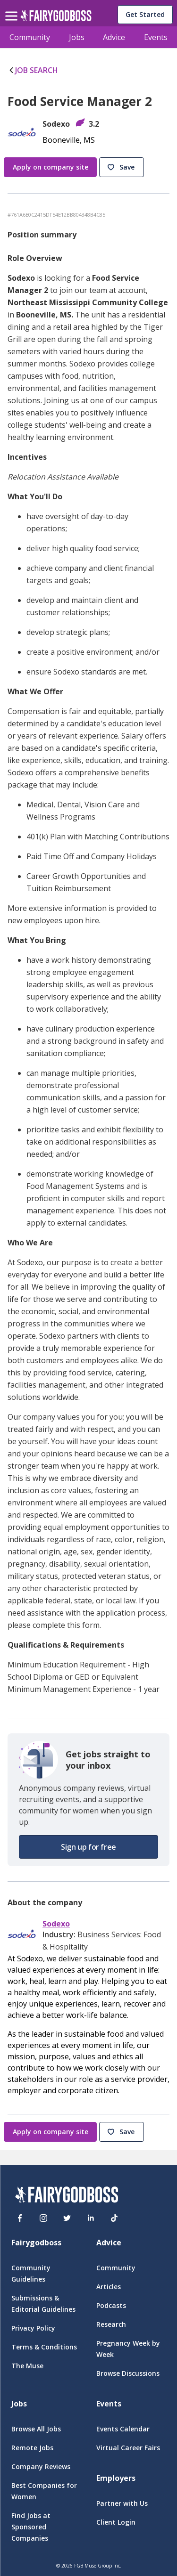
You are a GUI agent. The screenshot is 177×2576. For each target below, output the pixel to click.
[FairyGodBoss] (66, 2196)
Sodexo (56, 1923)
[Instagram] (43, 2218)
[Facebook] (19, 2218)
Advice (114, 37)
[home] (56, 18)
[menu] (12, 8)
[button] (122, 167)
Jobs (76, 37)
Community (29, 37)
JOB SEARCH (33, 70)
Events (156, 37)
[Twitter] (67, 2218)
